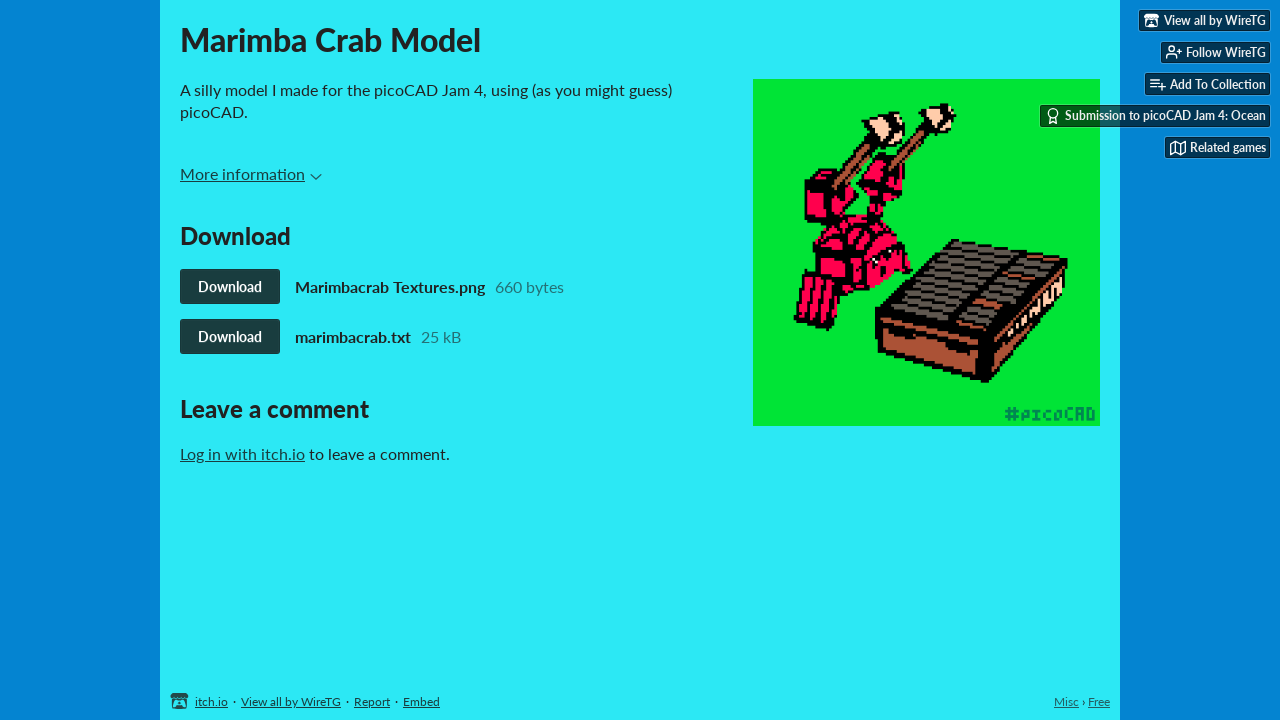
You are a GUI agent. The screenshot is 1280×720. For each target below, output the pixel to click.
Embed (421, 701)
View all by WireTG (291, 701)
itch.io (211, 701)
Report (372, 701)
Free (1099, 701)
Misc (1066, 701)
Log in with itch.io (242, 453)
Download (230, 286)
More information (251, 173)
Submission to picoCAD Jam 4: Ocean (1155, 116)
